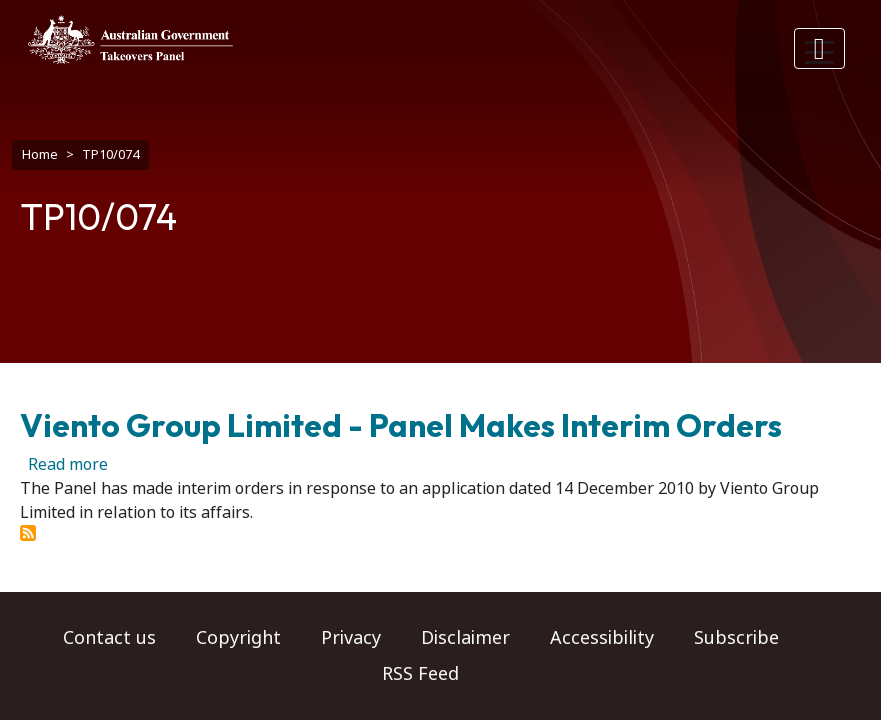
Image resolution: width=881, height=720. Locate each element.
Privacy (351, 638)
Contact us (109, 638)
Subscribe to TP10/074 (28, 533)
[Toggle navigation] (820, 48)
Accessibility (602, 638)
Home (40, 154)
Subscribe (736, 638)
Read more (68, 464)
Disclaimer (465, 638)
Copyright (238, 638)
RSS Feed (420, 674)
